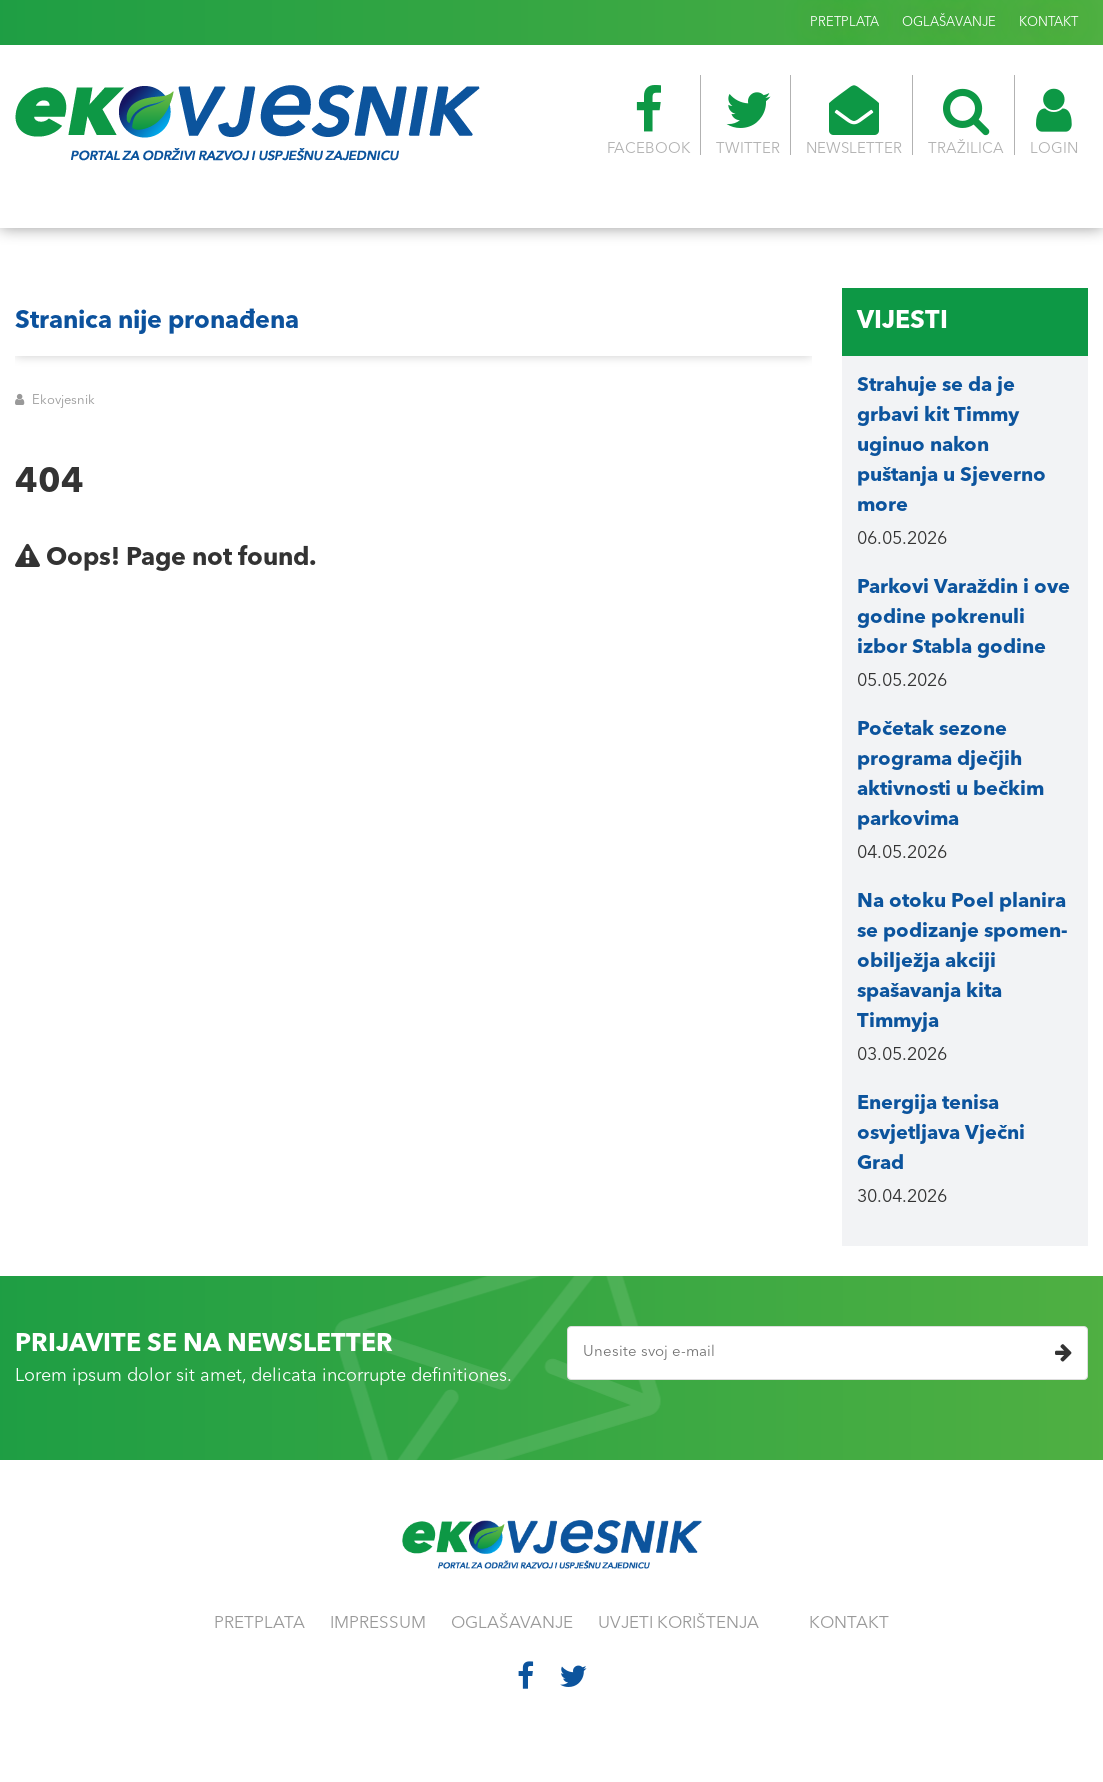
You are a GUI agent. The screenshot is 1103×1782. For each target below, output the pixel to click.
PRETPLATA (844, 22)
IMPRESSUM (378, 1623)
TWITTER (748, 121)
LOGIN (1054, 121)
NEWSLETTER (854, 121)
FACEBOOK (648, 121)
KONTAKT (1048, 22)
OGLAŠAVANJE (949, 22)
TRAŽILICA (966, 121)
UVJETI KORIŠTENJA (678, 1623)
